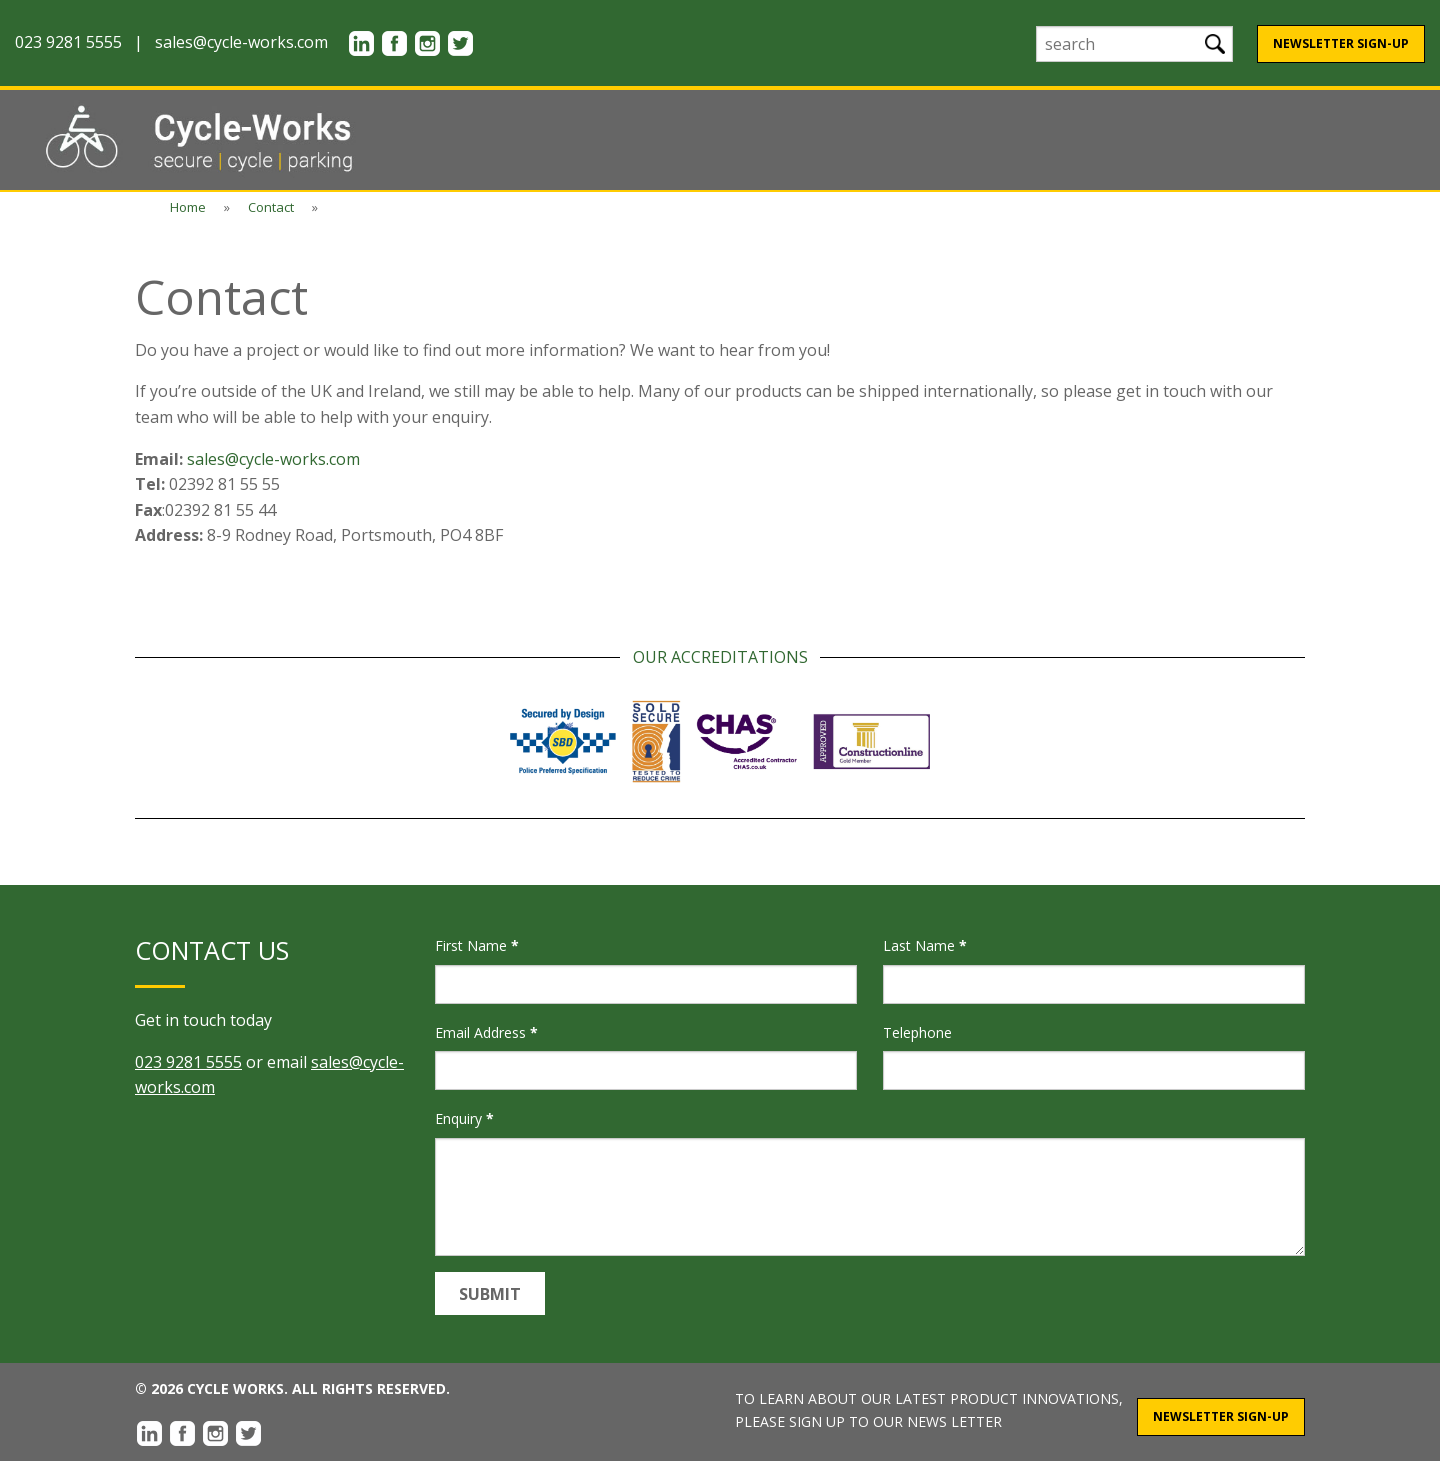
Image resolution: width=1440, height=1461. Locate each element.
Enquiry (464, 1118)
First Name (477, 945)
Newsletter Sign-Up (1341, 43)
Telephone (917, 1032)
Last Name (925, 945)
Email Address (486, 1032)
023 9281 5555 (188, 1062)
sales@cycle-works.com (241, 42)
